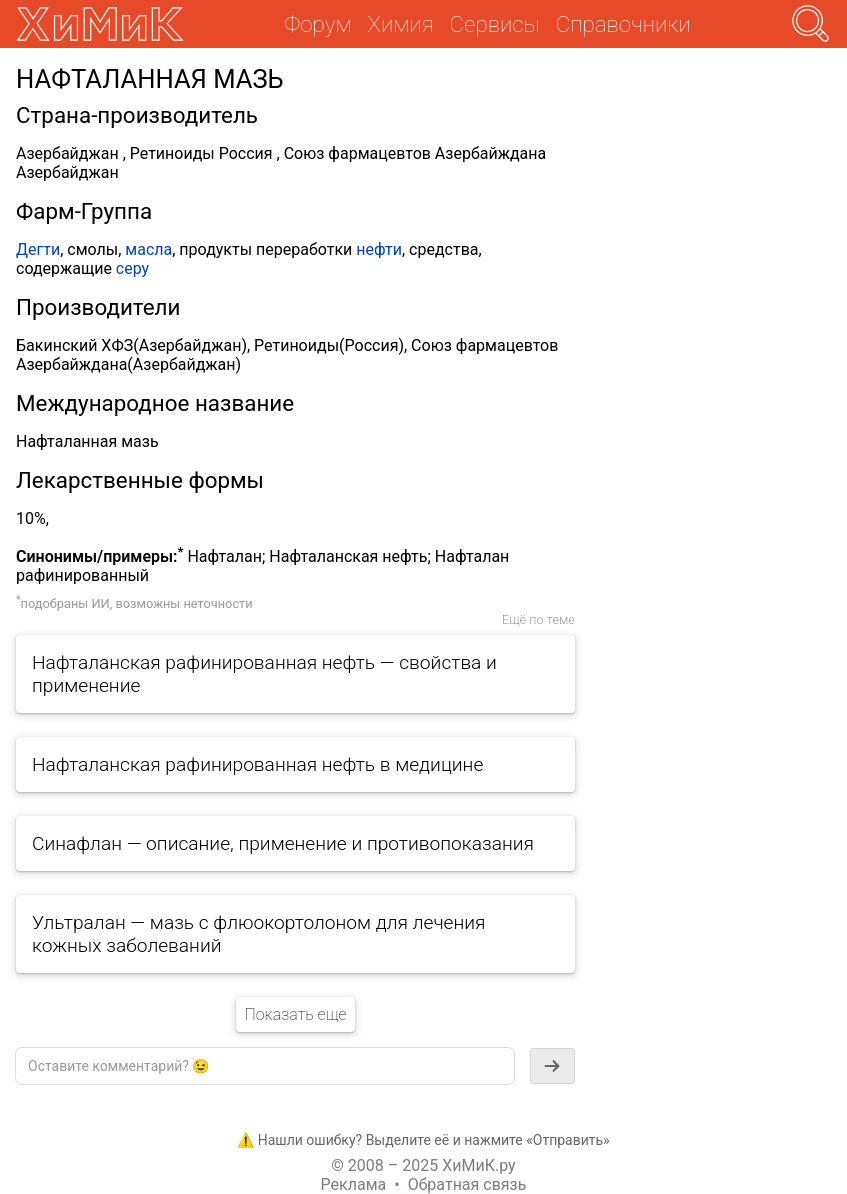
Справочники (623, 24)
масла (148, 249)
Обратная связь (467, 1184)
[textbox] (265, 1066)
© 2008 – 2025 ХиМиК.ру (423, 1165)
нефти (379, 249)
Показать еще (295, 1014)
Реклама (354, 1184)
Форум (317, 24)
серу (132, 268)
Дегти (38, 249)
